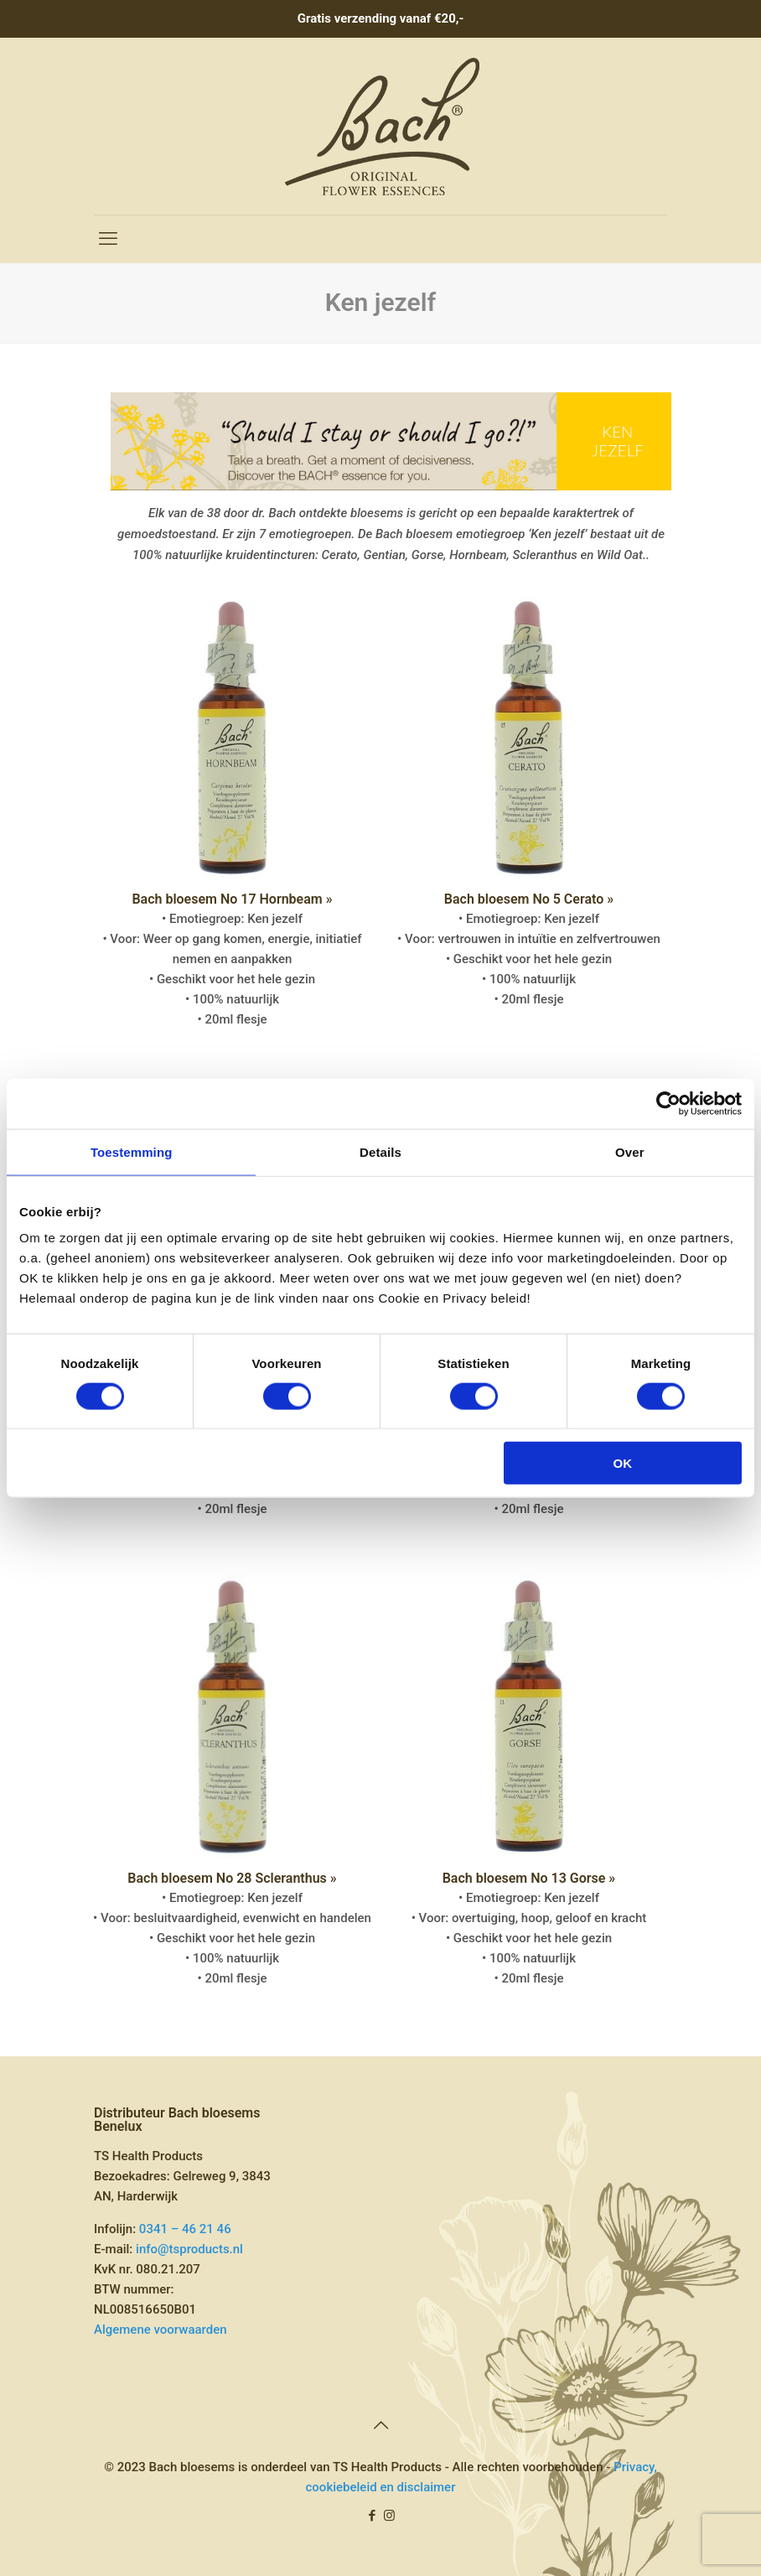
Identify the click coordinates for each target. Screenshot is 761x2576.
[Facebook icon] (371, 2515)
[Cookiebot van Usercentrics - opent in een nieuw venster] (668, 1103)
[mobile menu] (108, 239)
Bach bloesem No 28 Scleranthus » (231, 1878)
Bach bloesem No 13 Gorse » (529, 1878)
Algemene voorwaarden (160, 2329)
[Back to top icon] (380, 2425)
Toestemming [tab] (132, 1151)
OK (623, 1463)
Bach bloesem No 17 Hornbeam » (232, 899)
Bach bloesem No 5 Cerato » (528, 899)
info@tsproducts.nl (189, 2249)
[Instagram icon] (389, 2515)
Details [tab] (380, 1151)
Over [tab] (630, 1151)
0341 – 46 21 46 (185, 2229)
